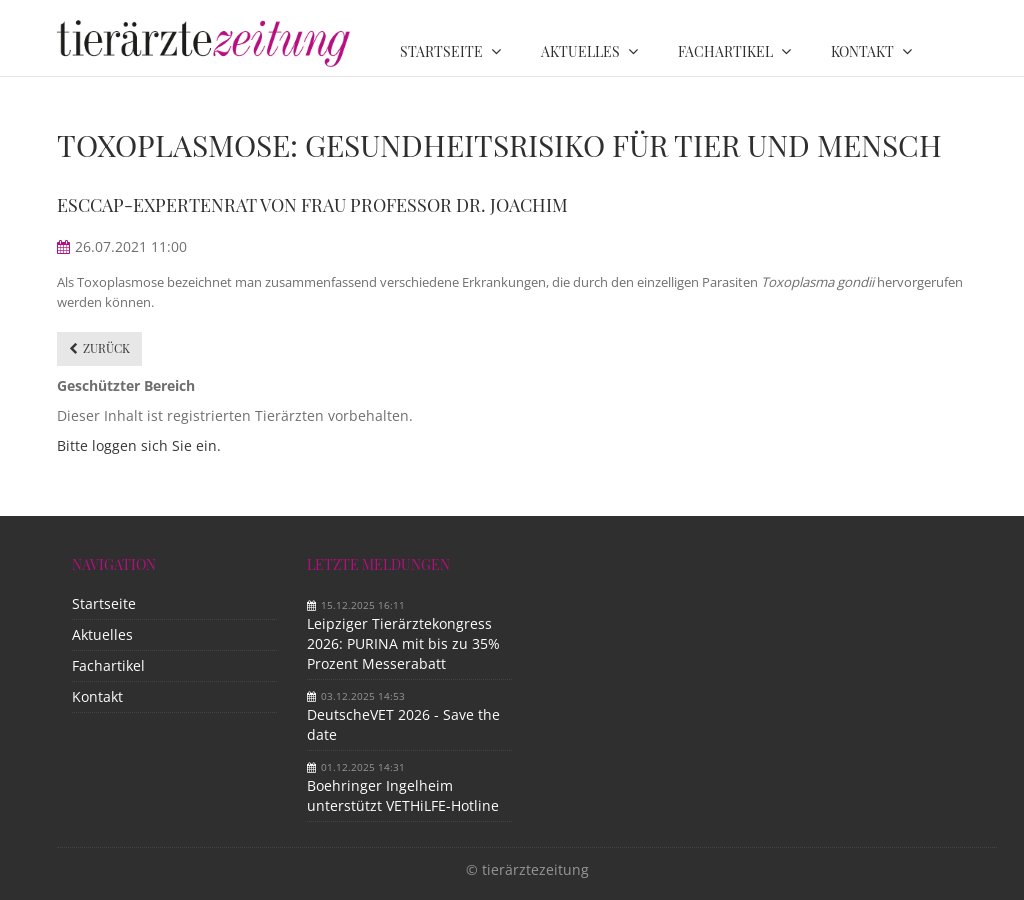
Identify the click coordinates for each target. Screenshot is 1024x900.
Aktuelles (102, 634)
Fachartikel (108, 665)
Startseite (104, 603)
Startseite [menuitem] (441, 51)
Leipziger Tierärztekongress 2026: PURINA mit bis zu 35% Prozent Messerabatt (403, 643)
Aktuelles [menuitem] (580, 51)
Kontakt (97, 696)
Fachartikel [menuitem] (725, 51)
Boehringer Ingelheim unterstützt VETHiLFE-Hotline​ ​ (405, 795)
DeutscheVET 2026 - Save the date (403, 724)
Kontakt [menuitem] (862, 51)
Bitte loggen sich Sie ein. (139, 445)
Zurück (106, 348)
